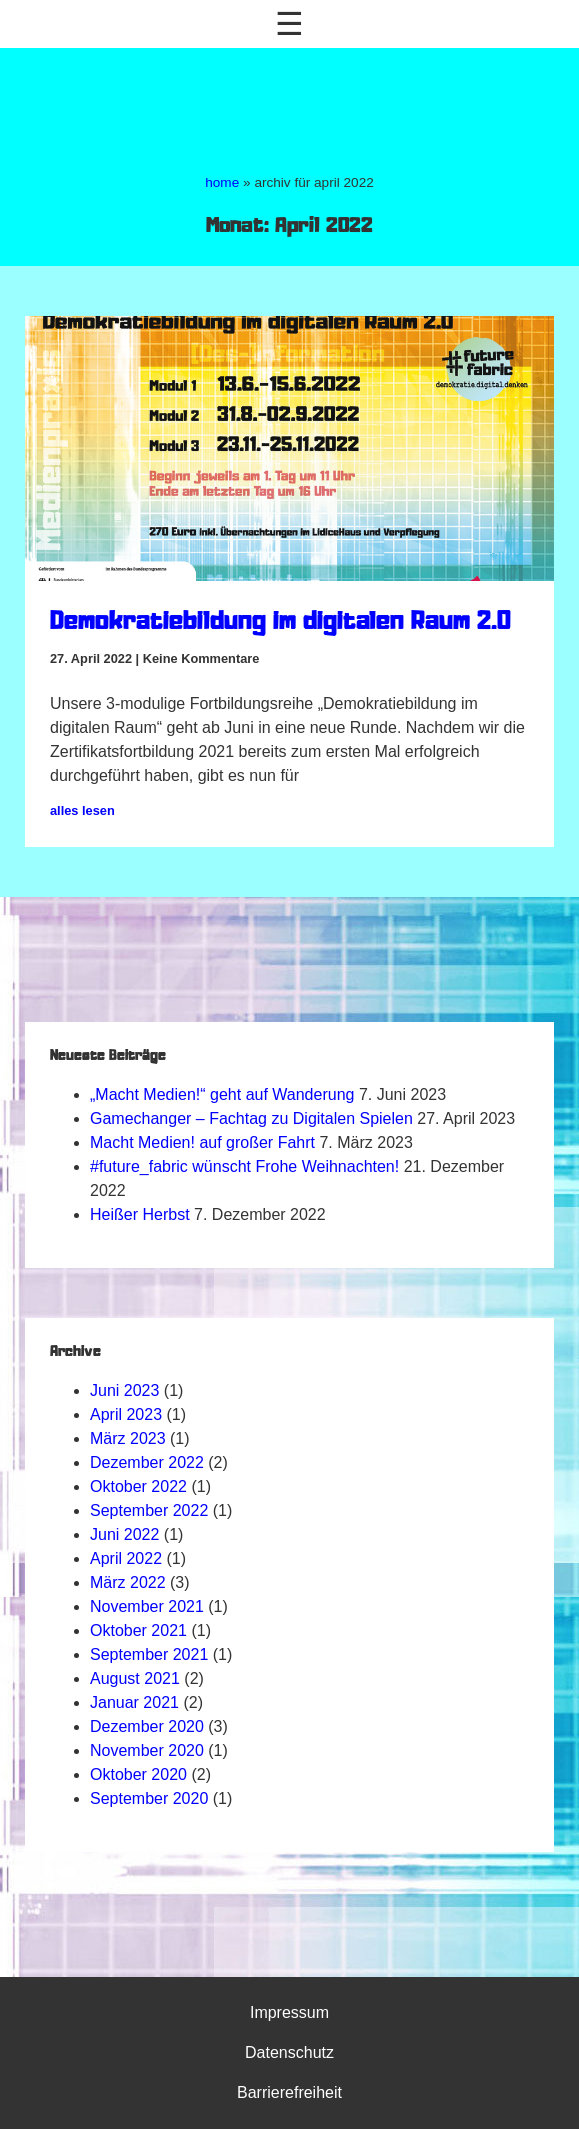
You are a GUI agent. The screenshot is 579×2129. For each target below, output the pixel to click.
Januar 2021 (134, 1702)
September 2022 (149, 1510)
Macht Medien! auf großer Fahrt (202, 1142)
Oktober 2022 (138, 1486)
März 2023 (128, 1438)
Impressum (289, 2012)
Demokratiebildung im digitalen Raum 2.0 (280, 622)
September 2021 (149, 1654)
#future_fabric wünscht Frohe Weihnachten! (244, 1166)
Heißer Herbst (140, 1214)
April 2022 (126, 1558)
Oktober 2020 (138, 1774)
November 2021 (147, 1606)
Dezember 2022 (147, 1462)
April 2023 (126, 1414)
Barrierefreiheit (289, 2092)
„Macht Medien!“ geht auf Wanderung (222, 1094)
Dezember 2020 (147, 1726)
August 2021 (135, 1678)
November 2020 (147, 1750)
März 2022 (128, 1582)
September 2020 (149, 1798)
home (222, 182)
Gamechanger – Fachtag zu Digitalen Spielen (251, 1118)
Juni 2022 (124, 1534)
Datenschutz (289, 2052)
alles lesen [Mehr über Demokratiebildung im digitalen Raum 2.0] (82, 810)
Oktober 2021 (138, 1630)
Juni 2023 (124, 1390)
